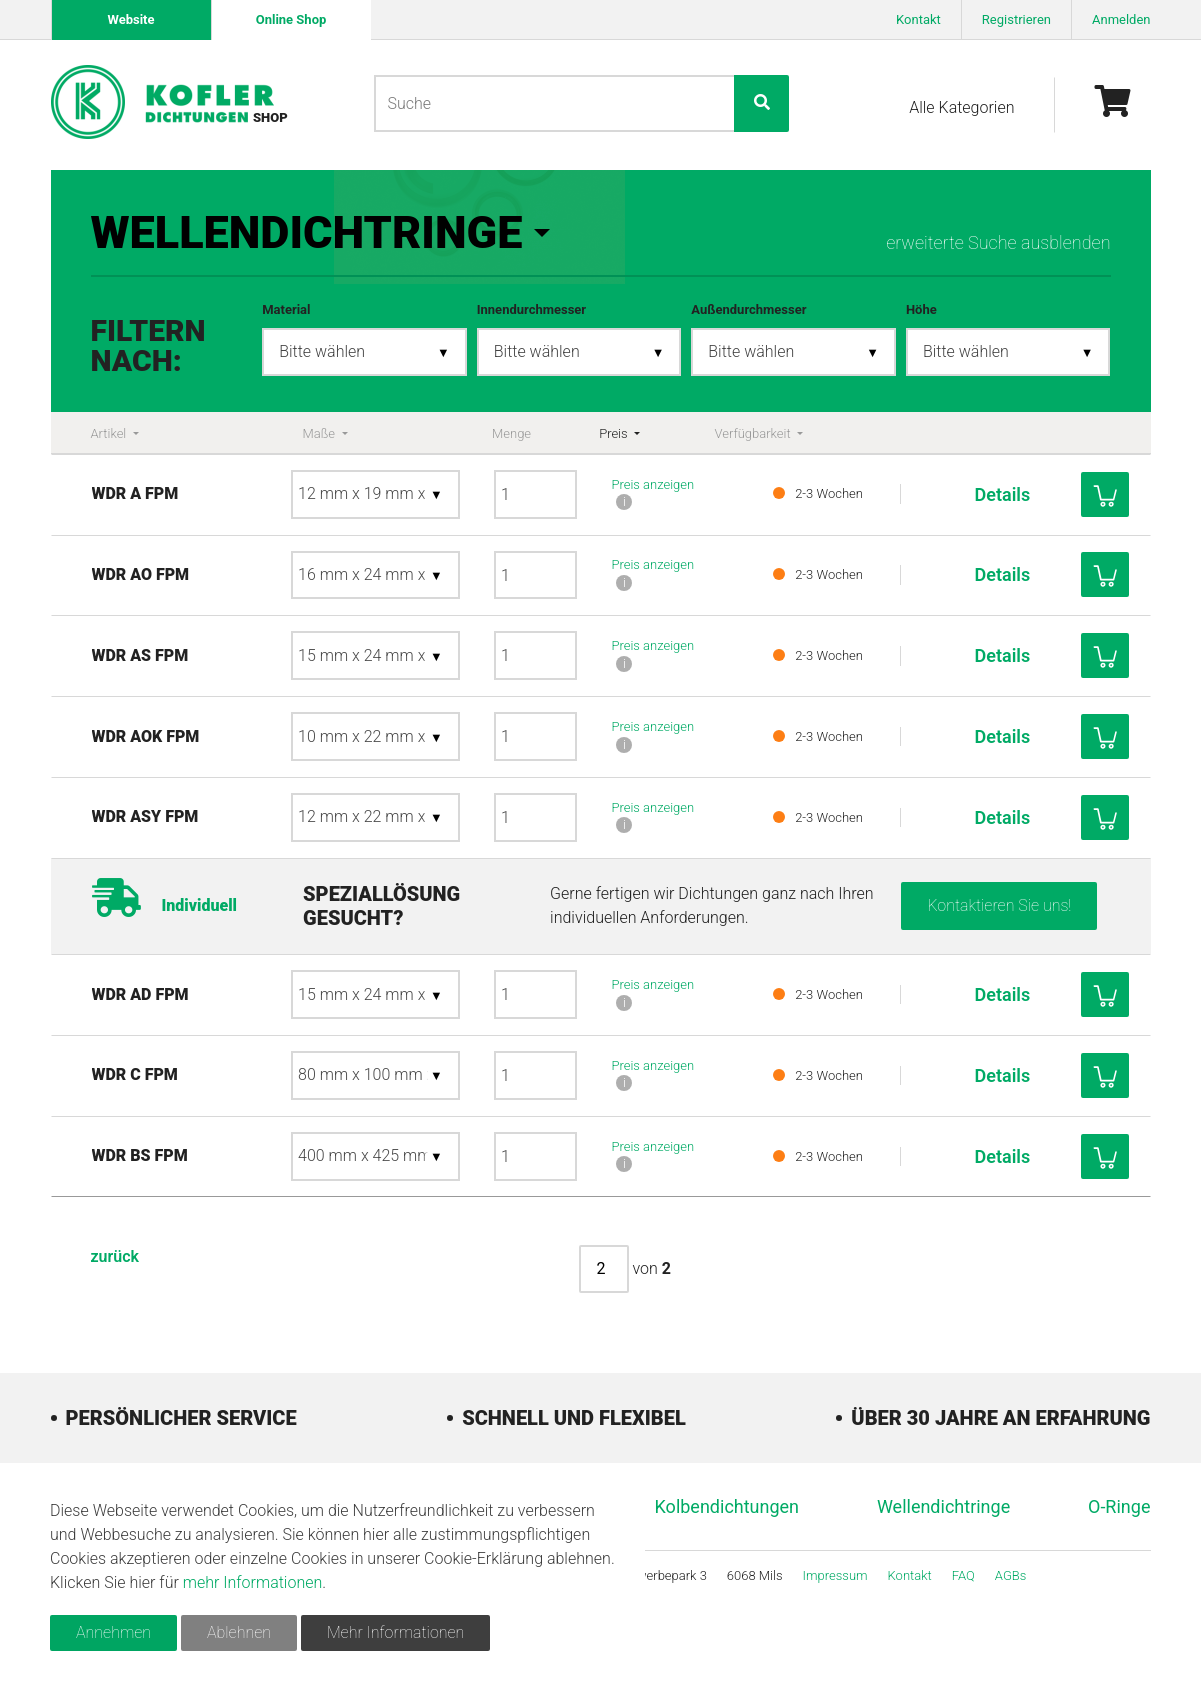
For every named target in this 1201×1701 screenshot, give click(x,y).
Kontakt (918, 19)
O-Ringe (1119, 1552)
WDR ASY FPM (225, 851)
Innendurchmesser (531, 309)
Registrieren (1016, 19)
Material (286, 309)
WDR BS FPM (220, 1202)
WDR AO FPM (221, 574)
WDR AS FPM (220, 655)
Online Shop (290, 19)
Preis (615, 433)
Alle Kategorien (961, 107)
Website (130, 19)
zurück (115, 1302)
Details (987, 494)
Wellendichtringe (943, 1552)
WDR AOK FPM (226, 747)
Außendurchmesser (748, 309)
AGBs (1011, 1621)
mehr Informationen (253, 1582)
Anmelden (1121, 19)
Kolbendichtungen (727, 1552)
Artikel (110, 433)
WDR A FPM (215, 493)
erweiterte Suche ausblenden (998, 243)
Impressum (835, 1621)
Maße (321, 433)
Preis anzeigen (652, 484)
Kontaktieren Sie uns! (999, 951)
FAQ (963, 1621)
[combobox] (364, 352)
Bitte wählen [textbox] (322, 352)
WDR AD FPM (220, 1040)
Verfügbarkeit (753, 433)
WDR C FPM (215, 1121)
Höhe (921, 309)
